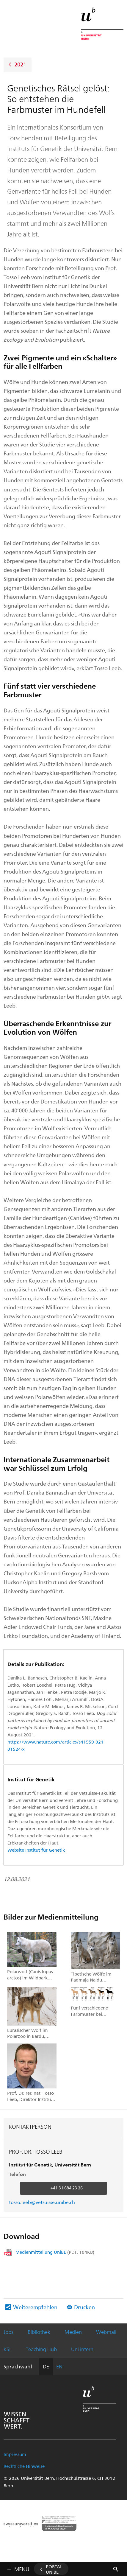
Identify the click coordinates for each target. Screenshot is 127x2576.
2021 (20, 64)
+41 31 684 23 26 (67, 2188)
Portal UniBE (54, 2569)
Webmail (106, 2331)
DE (46, 2366)
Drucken (84, 2307)
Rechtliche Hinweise (24, 2466)
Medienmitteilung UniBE (54, 2252)
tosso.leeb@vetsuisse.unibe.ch (42, 2202)
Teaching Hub (41, 2349)
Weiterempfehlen (35, 2307)
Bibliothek (39, 2331)
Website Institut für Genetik (36, 1850)
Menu (21, 2568)
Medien (73, 2331)
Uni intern (82, 2349)
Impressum (15, 2454)
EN (59, 2366)
